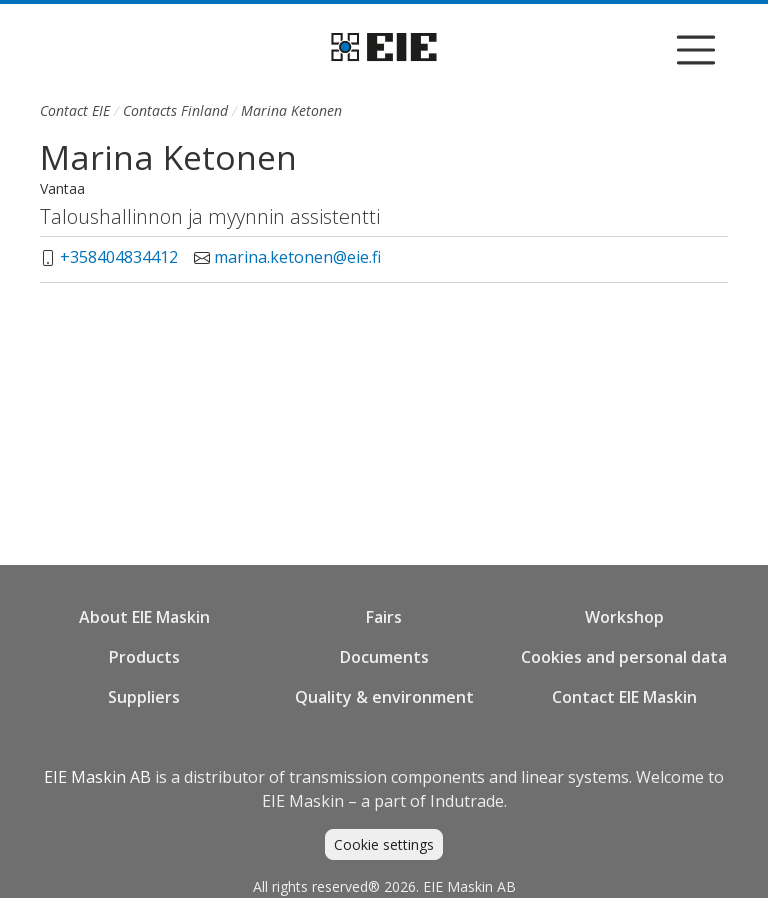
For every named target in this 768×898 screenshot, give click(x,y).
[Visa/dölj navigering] (696, 50)
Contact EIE (75, 110)
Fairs (384, 617)
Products (144, 657)
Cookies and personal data (624, 657)
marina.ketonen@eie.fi (297, 257)
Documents (384, 657)
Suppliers (144, 697)
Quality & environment (384, 697)
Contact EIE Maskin (624, 697)
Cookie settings (384, 844)
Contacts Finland (175, 110)
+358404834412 (119, 257)
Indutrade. (468, 801)
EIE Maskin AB (97, 777)
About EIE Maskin (144, 617)
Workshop (624, 617)
